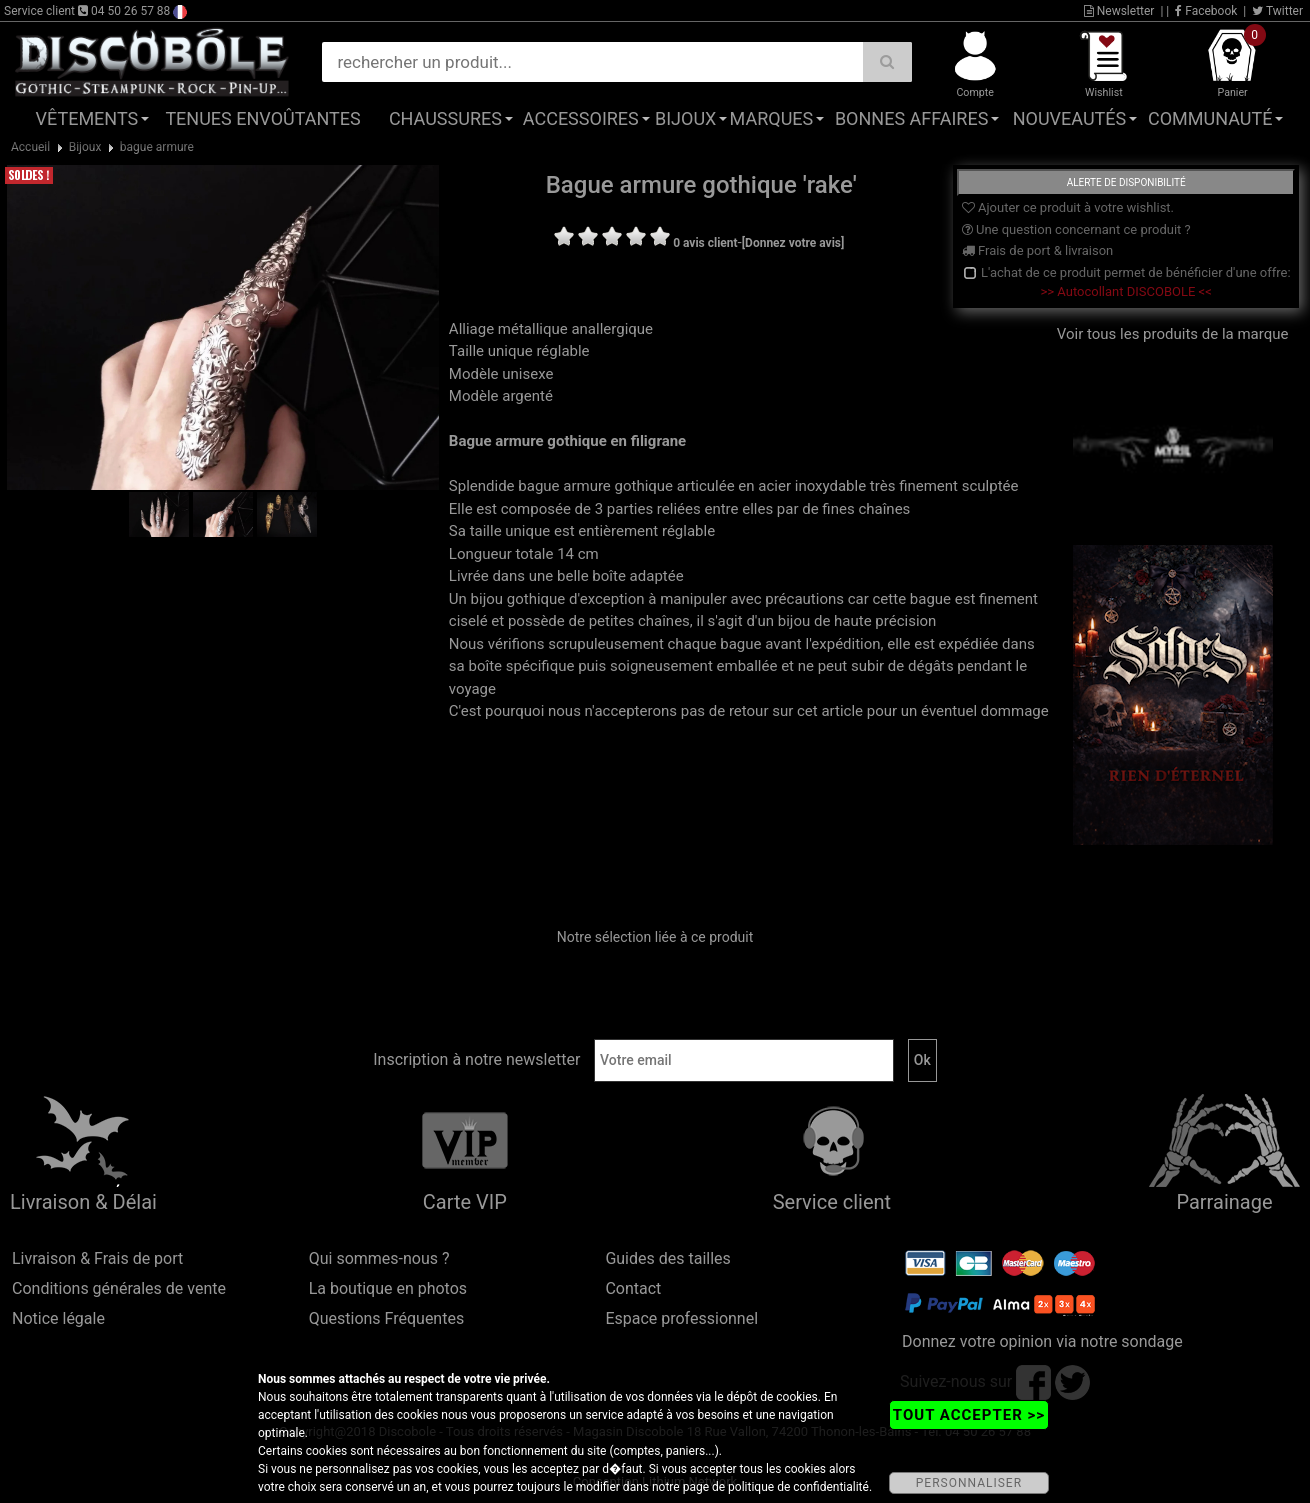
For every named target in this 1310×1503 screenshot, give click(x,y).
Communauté (1210, 118)
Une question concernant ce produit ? (1076, 229)
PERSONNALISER (969, 1483)
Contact (633, 1288)
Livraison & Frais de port (97, 1258)
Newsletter (1119, 11)
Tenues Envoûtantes (262, 118)
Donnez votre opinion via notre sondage (1042, 1341)
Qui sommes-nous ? (379, 1258)
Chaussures (445, 118)
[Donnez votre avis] (793, 243)
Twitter (1277, 11)
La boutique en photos (388, 1288)
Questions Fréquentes (387, 1318)
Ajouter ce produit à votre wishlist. (1068, 207)
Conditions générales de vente (119, 1288)
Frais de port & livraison (1038, 250)
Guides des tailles (667, 1258)
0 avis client (705, 243)
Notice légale (58, 1318)
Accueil (30, 147)
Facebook (1206, 11)
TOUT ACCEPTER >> (969, 1415)
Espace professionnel (681, 1318)
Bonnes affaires (911, 118)
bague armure (157, 147)
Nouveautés (1070, 118)
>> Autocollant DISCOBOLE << (1126, 291)
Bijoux (685, 118)
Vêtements (87, 118)
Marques (772, 118)
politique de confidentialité (798, 1487)
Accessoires (581, 118)
